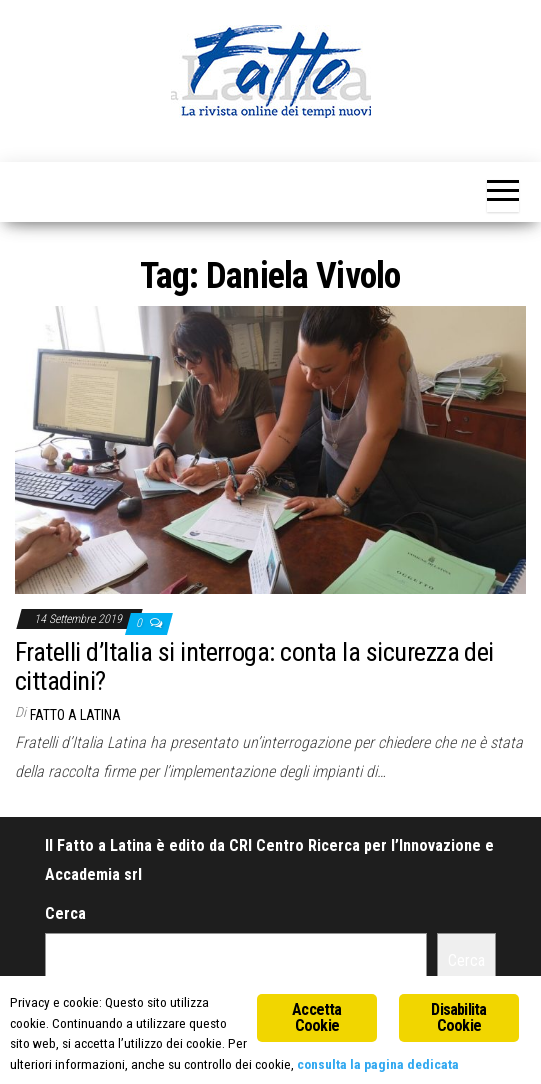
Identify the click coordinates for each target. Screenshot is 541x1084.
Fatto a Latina (75, 715)
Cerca (65, 913)
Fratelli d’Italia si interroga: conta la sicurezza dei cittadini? (254, 666)
